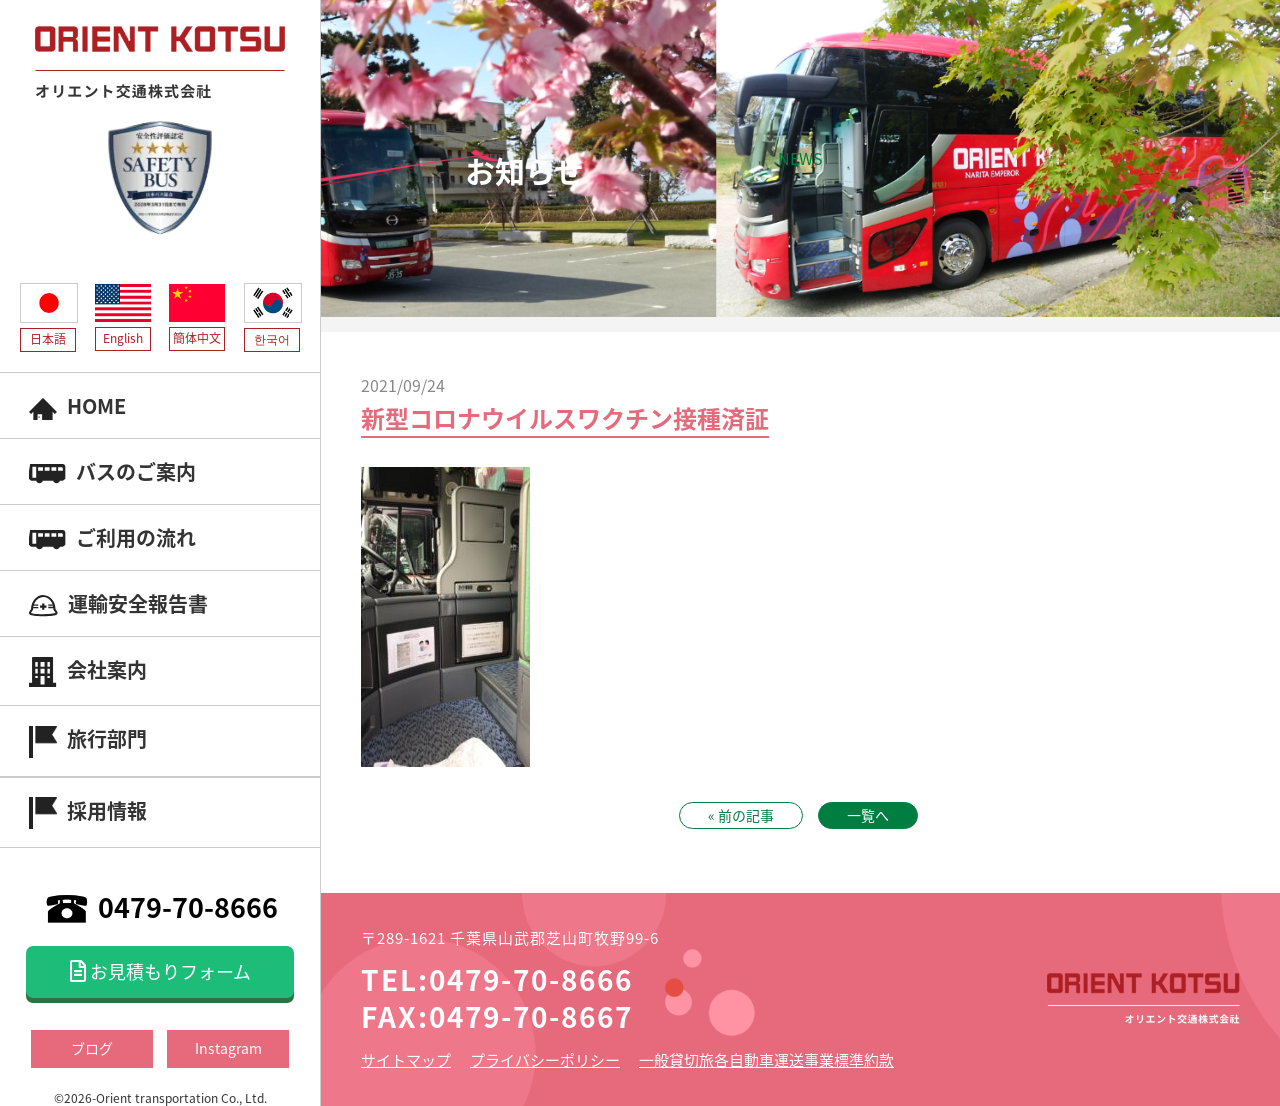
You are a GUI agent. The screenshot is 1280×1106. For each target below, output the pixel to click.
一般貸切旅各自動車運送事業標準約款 (766, 1060)
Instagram (228, 1048)
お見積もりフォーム (160, 971)
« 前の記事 (741, 815)
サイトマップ (406, 1060)
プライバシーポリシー (545, 1060)
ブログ (92, 1048)
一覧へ (868, 815)
